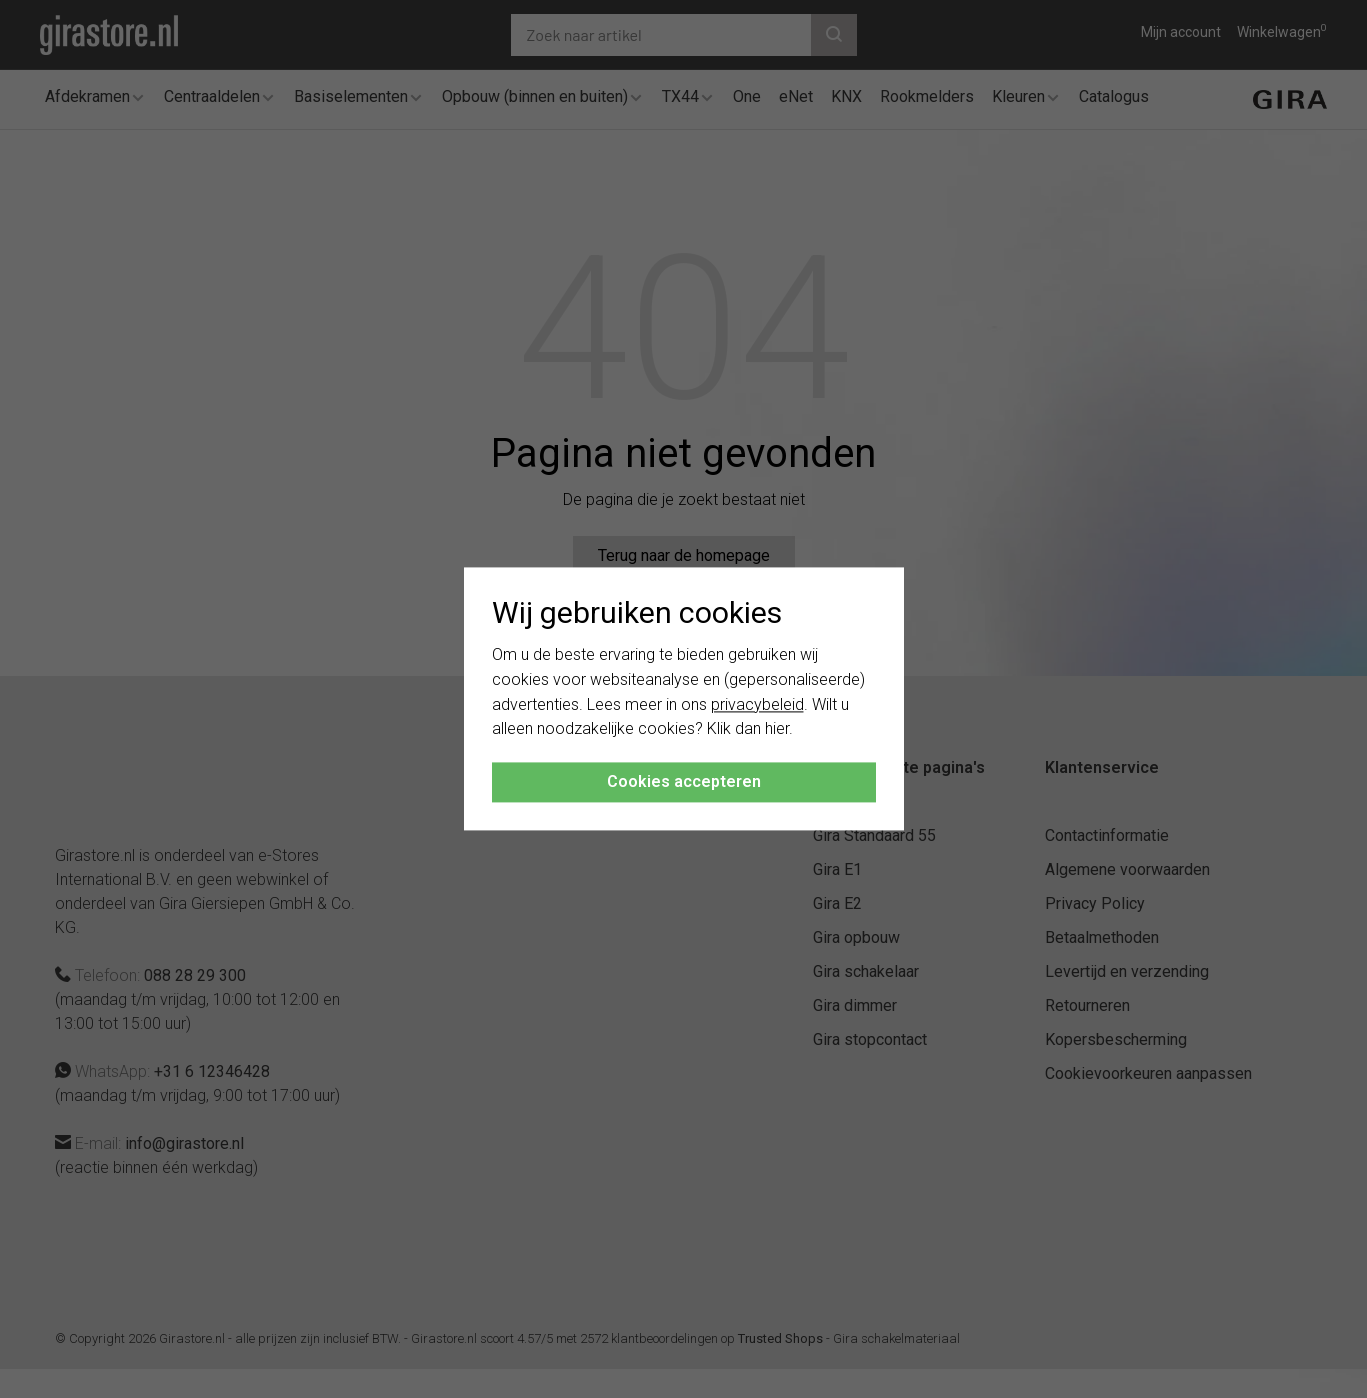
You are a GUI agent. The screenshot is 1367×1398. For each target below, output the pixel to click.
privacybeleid (757, 704)
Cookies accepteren (684, 782)
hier (777, 729)
